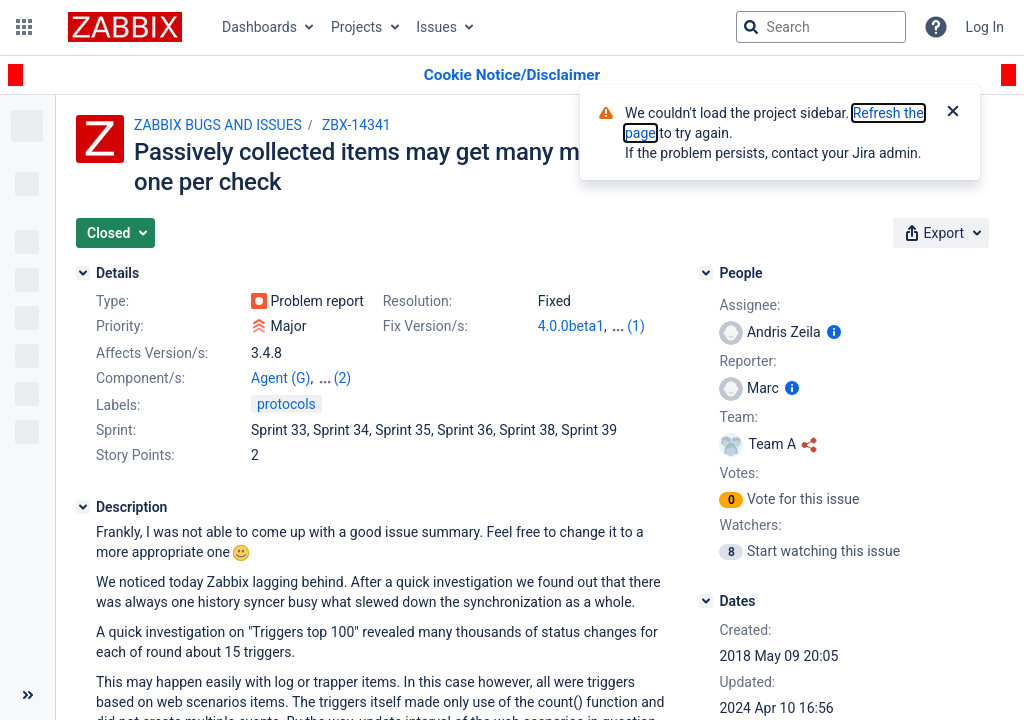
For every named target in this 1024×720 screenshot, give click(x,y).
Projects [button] (356, 27)
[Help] (936, 27)
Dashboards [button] (259, 27)
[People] (706, 273)
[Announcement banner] (512, 75)
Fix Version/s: (425, 326)
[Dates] (706, 601)
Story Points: (135, 455)
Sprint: (116, 430)
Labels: (118, 405)
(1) (636, 326)
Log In (985, 27)
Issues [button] (436, 27)
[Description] (83, 507)
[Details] (83, 273)
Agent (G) (280, 378)
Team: (738, 417)
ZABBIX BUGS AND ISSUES (218, 125)
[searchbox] (821, 27)
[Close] (953, 113)
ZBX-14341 (356, 125)
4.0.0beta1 (571, 326)
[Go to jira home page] (125, 27)
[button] (24, 27)
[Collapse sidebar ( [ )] (27, 695)
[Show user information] (834, 332)
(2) (343, 378)
